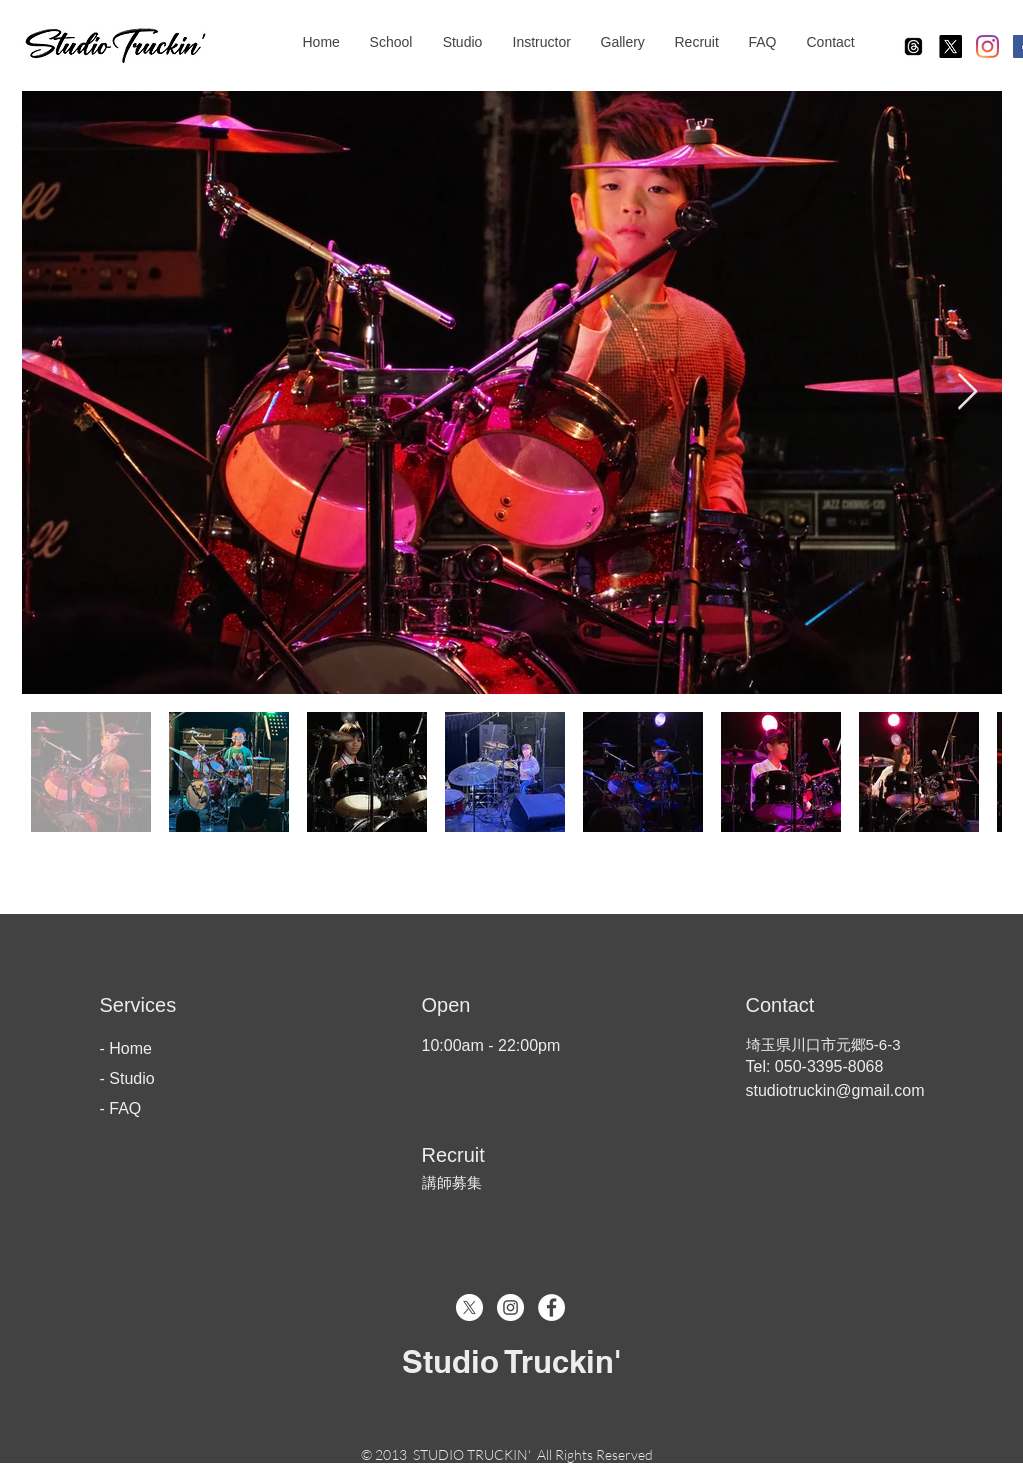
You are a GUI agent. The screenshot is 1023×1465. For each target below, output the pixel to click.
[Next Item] (967, 392)
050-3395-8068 (826, 1066)
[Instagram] (987, 46)
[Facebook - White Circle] (551, 1307)
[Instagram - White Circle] (510, 1307)
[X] (950, 46)
